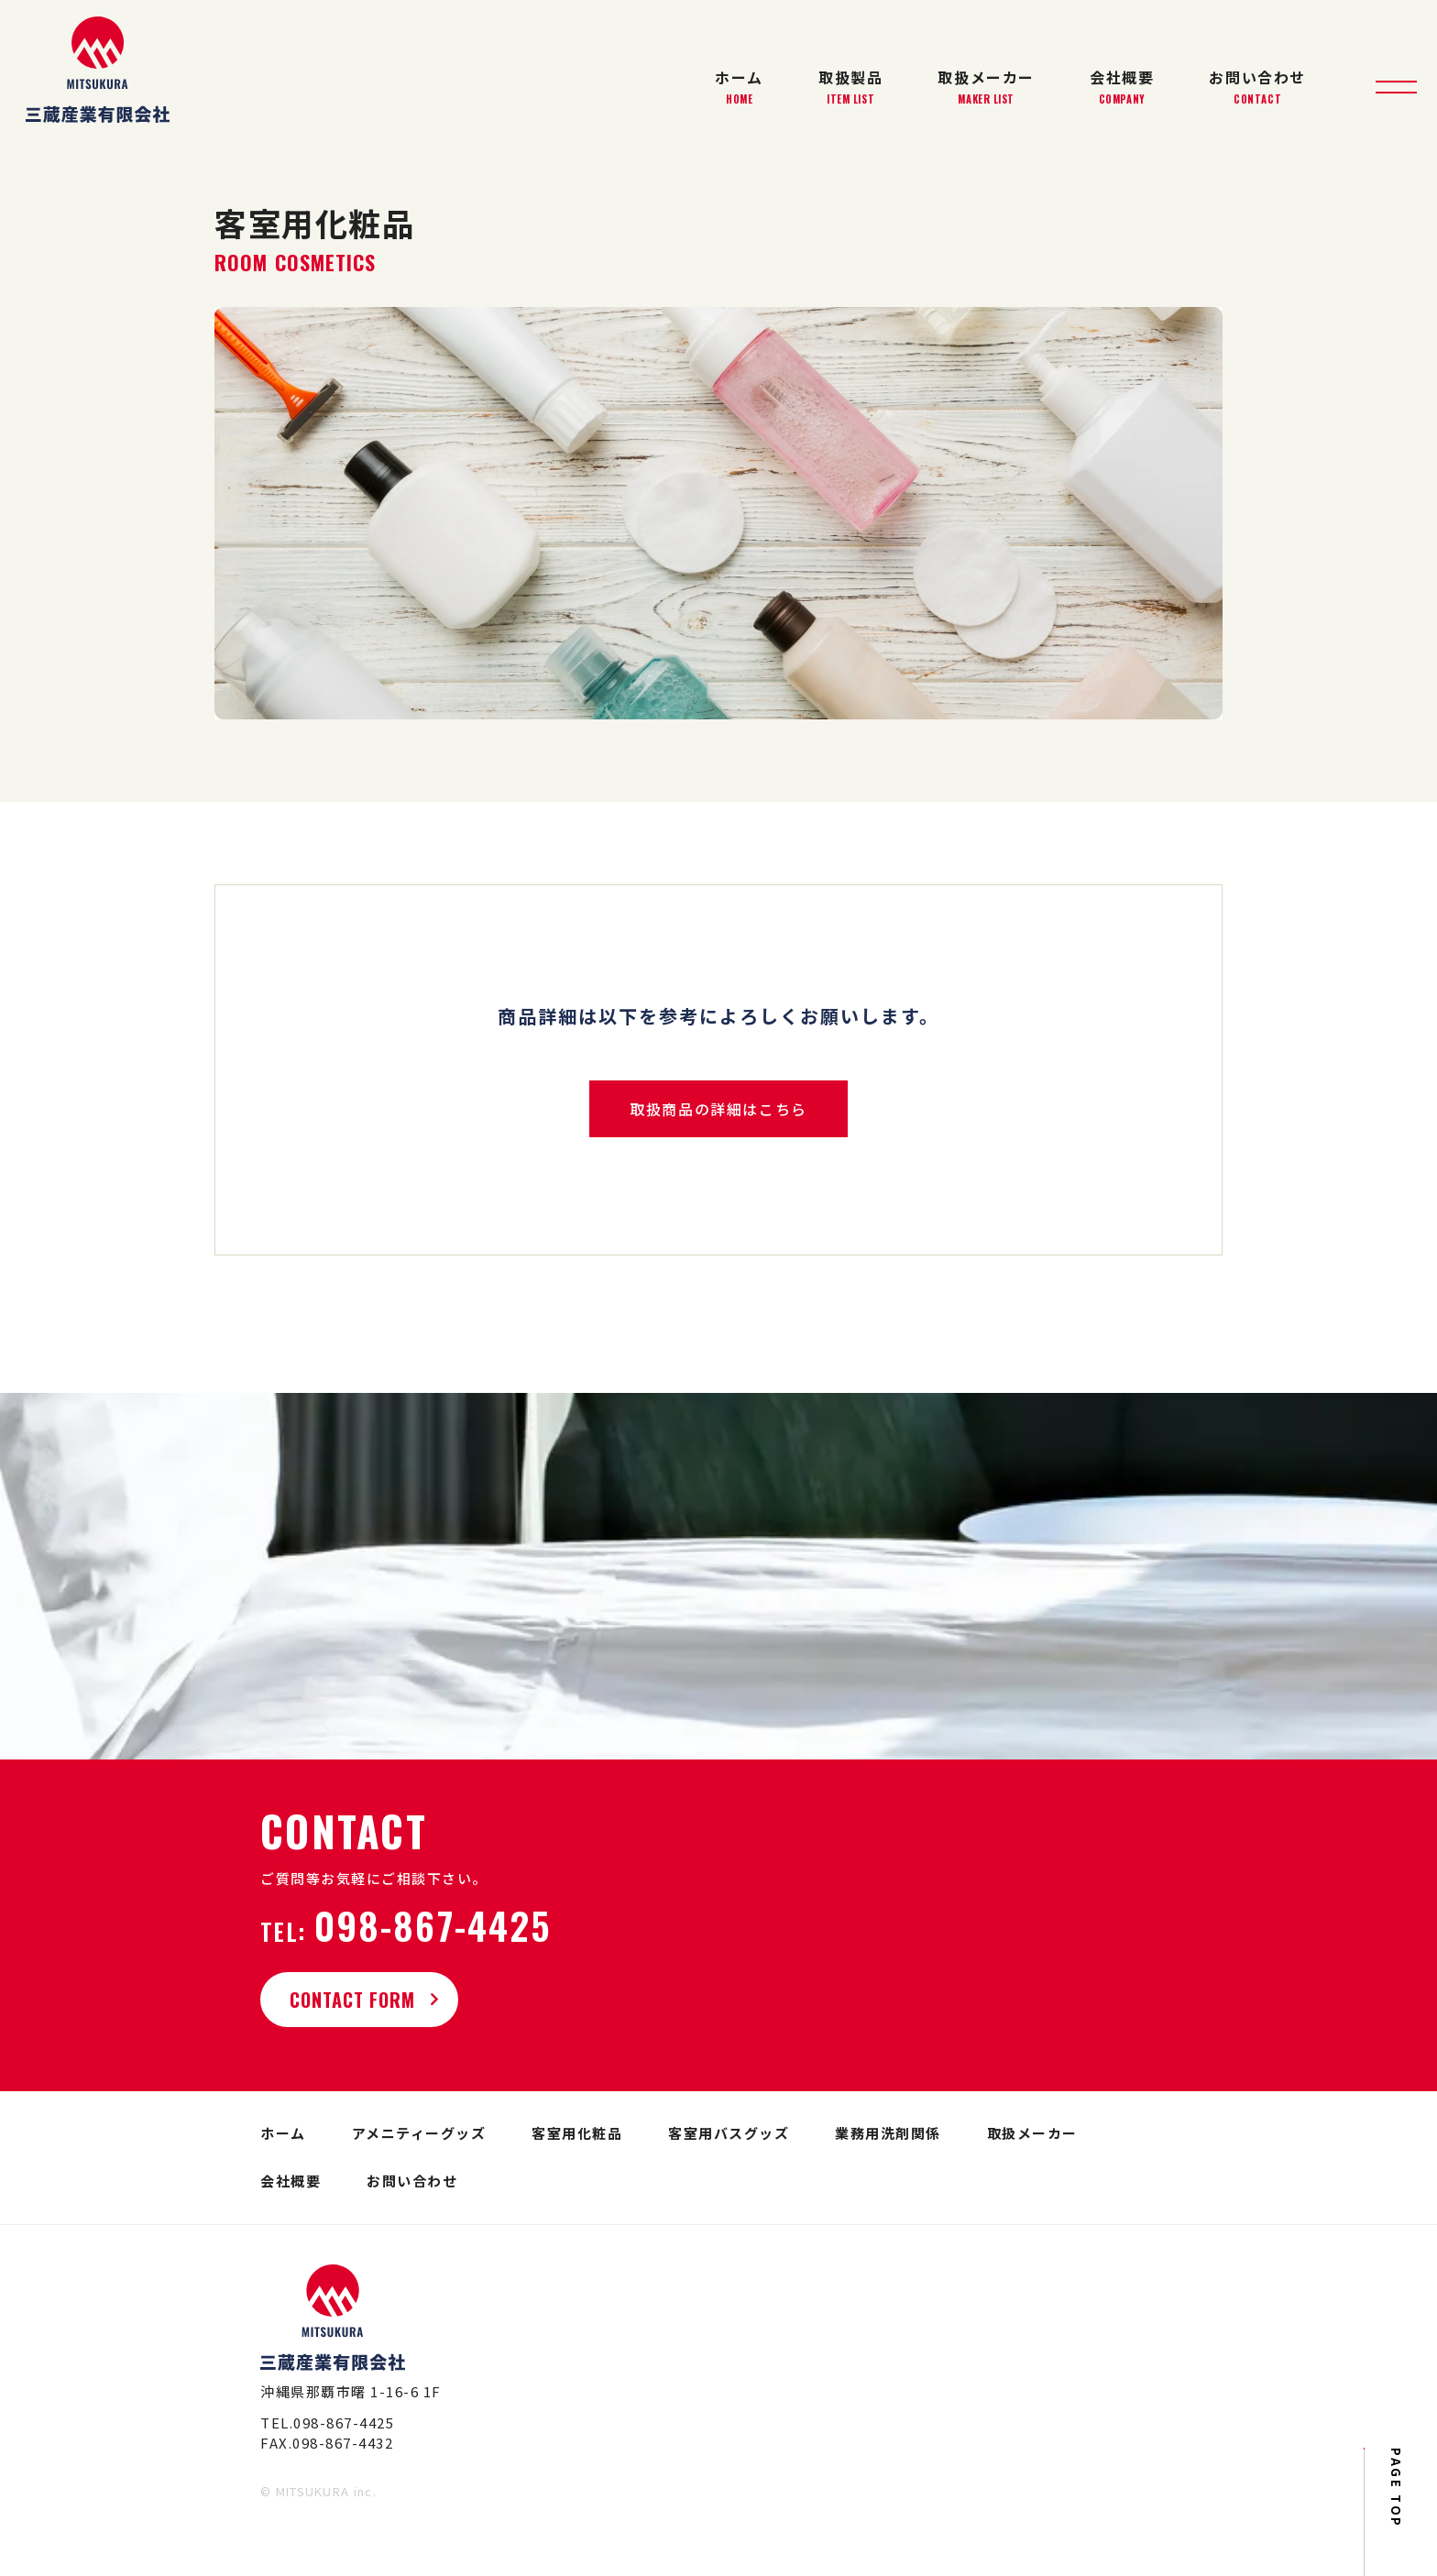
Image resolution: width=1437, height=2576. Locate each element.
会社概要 (1122, 86)
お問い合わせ (1257, 86)
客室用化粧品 (577, 2133)
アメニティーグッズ (419, 2133)
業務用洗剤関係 (888, 2133)
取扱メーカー (986, 86)
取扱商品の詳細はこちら (718, 1109)
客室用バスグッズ (728, 2133)
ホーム (739, 86)
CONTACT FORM (364, 1999)
